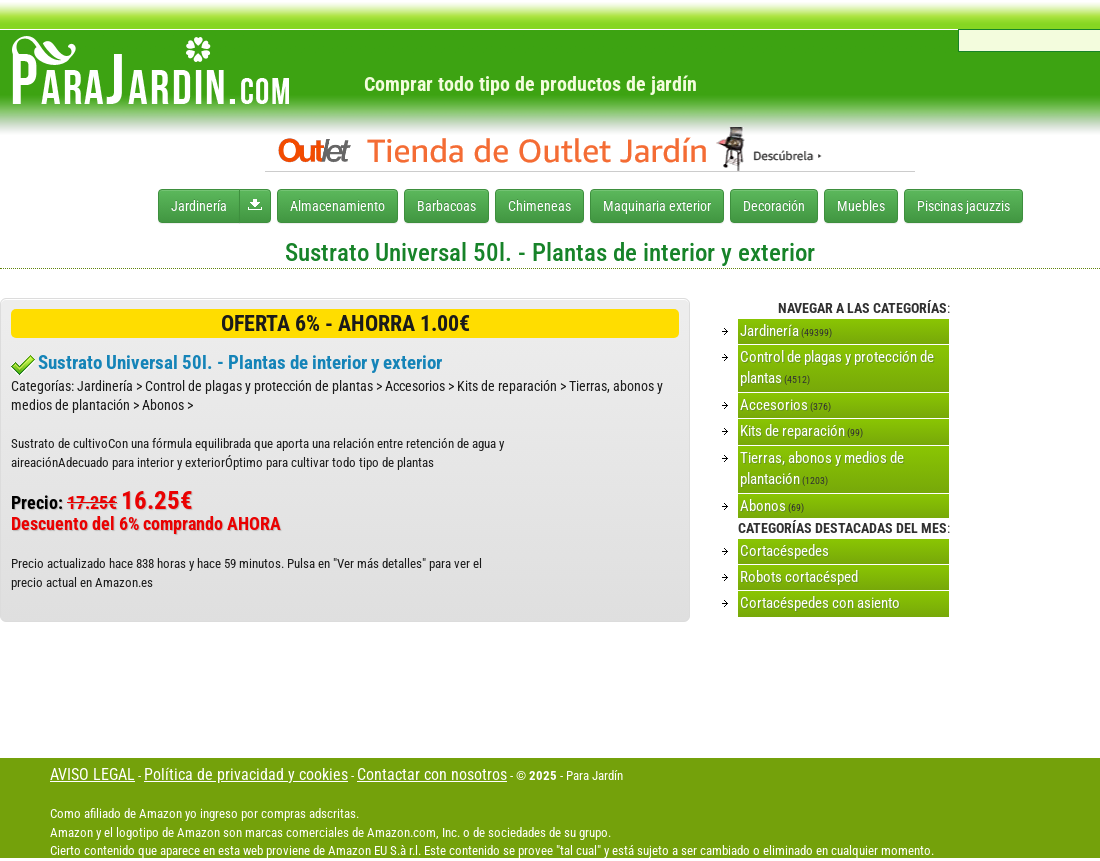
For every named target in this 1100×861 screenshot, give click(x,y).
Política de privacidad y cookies (246, 774)
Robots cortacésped (799, 577)
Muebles (861, 206)
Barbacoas (446, 206)
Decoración (774, 206)
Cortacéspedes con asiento (820, 603)
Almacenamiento (337, 206)
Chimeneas (539, 206)
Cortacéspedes (784, 551)
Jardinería (199, 206)
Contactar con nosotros (432, 774)
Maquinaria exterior (657, 206)
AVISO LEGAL (92, 774)
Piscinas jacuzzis (963, 206)
